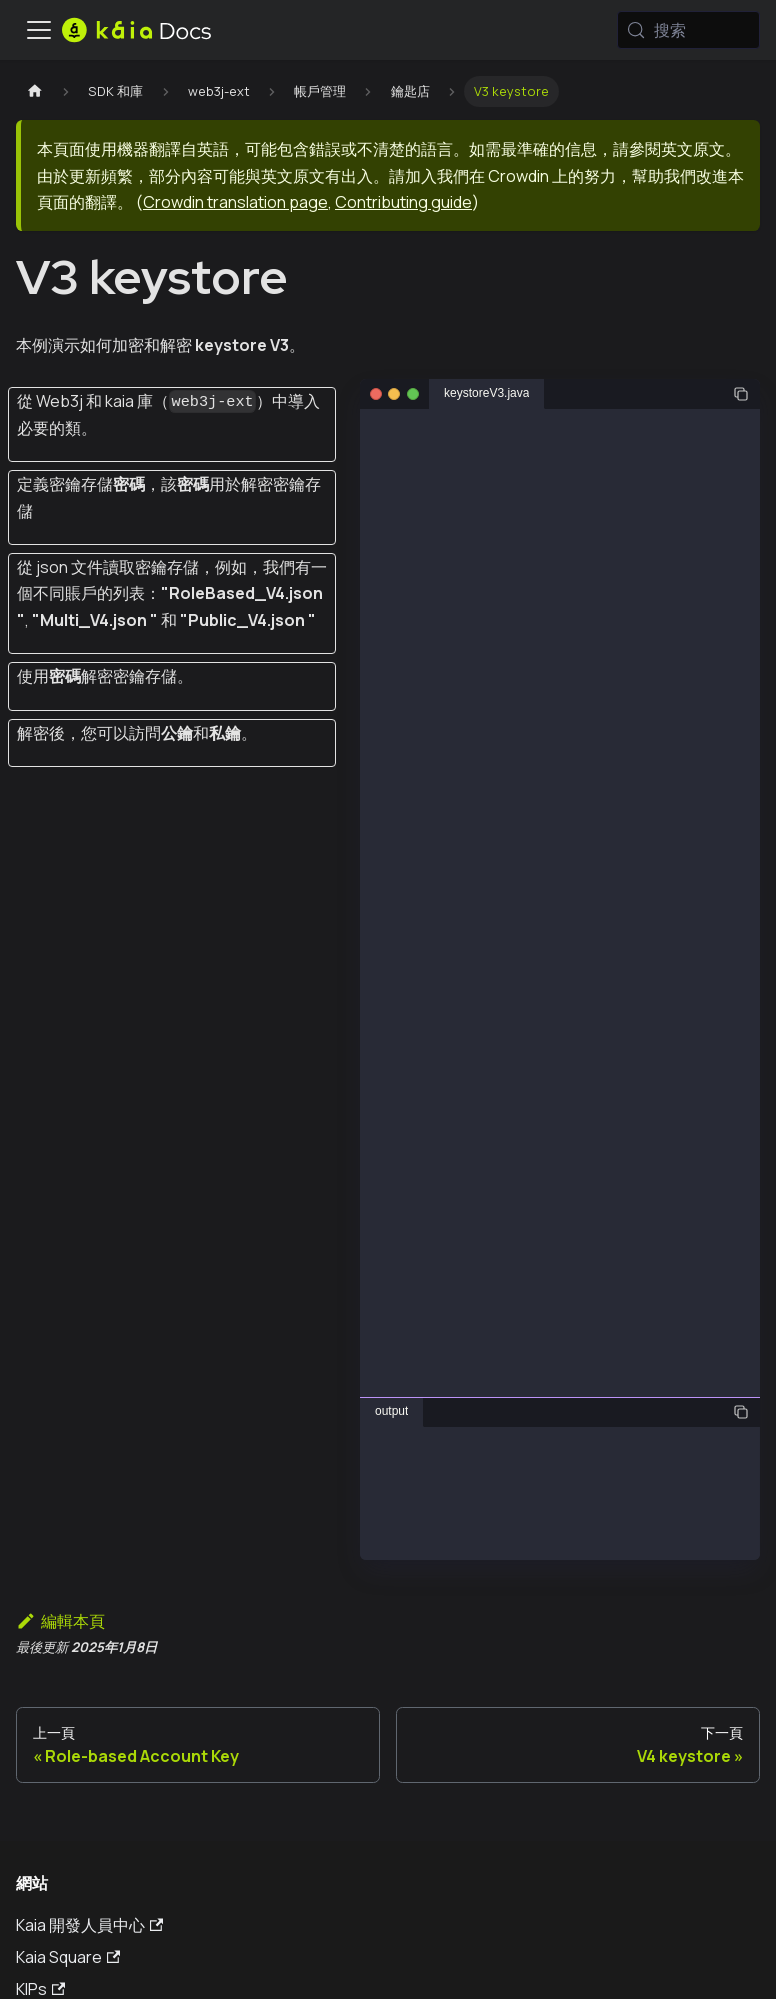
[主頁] (35, 91)
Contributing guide (403, 202)
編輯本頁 (60, 1621)
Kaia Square (68, 1957)
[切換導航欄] (39, 30)
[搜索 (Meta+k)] (688, 30)
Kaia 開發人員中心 (89, 1925)
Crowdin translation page (235, 202)
